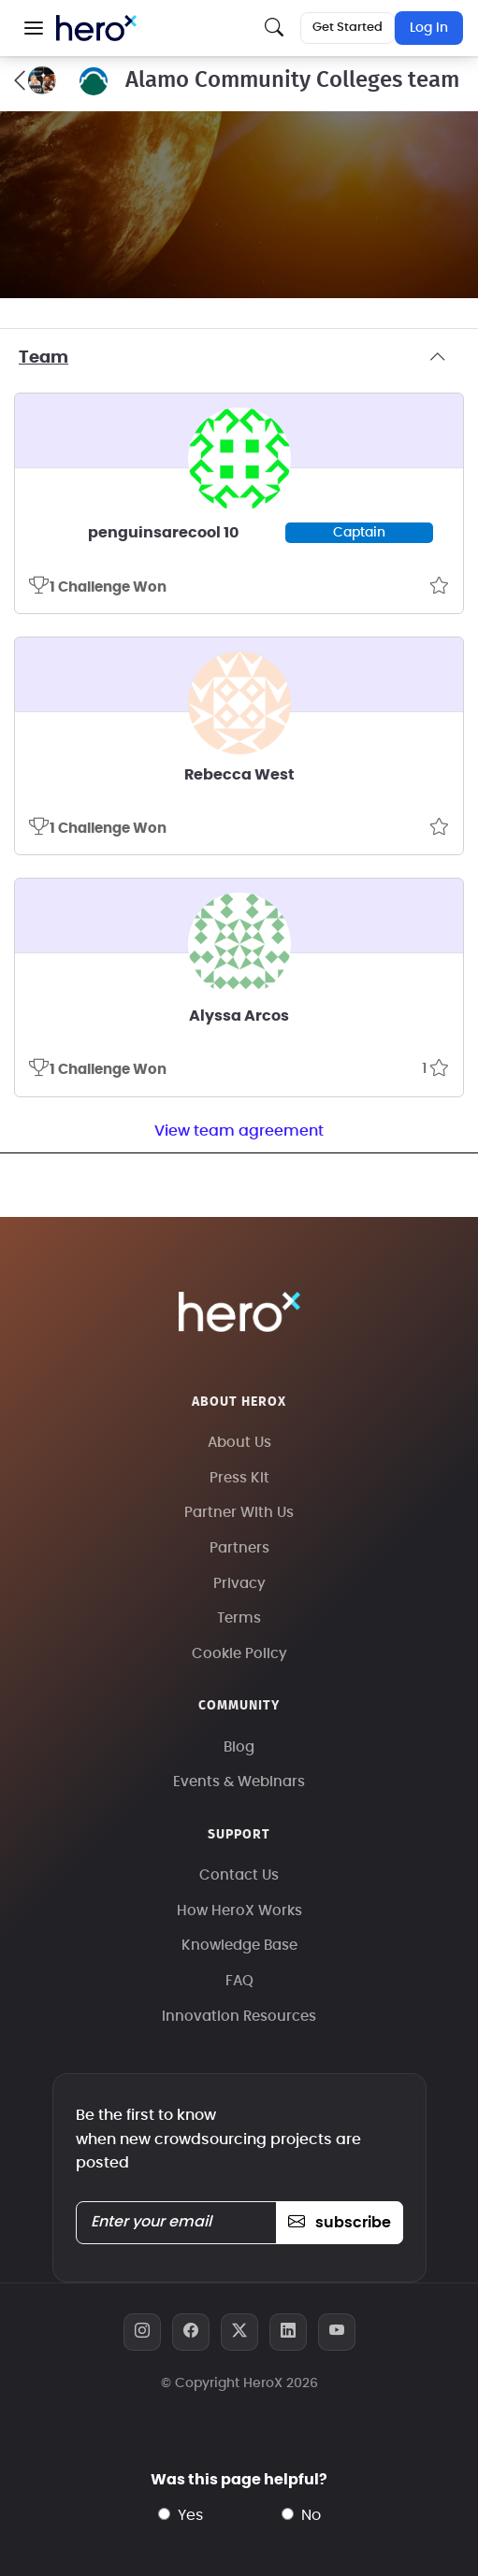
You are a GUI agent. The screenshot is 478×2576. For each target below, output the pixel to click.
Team (239, 358)
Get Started (347, 27)
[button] (33, 28)
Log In (429, 28)
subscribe (339, 2222)
